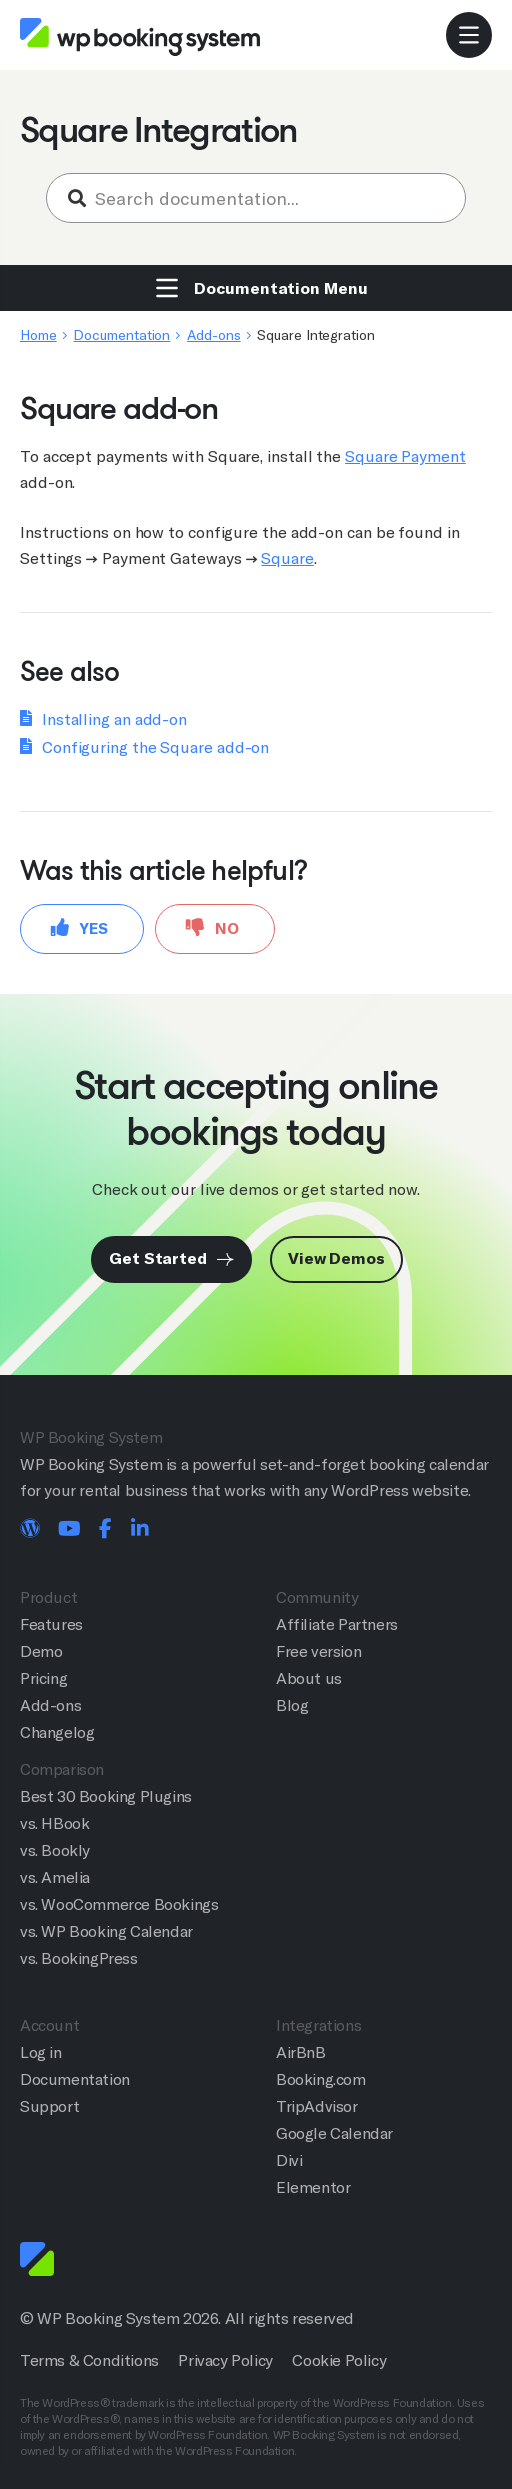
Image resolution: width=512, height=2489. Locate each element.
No (213, 927)
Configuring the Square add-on (155, 747)
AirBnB (301, 2052)
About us (309, 1678)
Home (38, 335)
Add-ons (213, 335)
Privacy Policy (225, 2360)
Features (51, 1624)
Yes (79, 927)
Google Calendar (334, 2133)
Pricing (43, 1678)
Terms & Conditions (89, 2360)
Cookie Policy (339, 2360)
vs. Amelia (55, 1877)
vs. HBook (54, 1823)
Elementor (313, 2187)
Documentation (121, 335)
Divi (289, 2160)
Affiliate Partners (337, 1624)
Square (287, 558)
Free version (318, 1651)
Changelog (57, 1732)
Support (49, 2106)
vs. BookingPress (79, 1958)
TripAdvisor (317, 2106)
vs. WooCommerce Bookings (119, 1904)
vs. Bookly (55, 1850)
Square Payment (405, 456)
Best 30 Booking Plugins (106, 1796)
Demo (41, 1651)
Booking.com (321, 2079)
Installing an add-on (114, 719)
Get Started (171, 1258)
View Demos (336, 1258)
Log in (41, 2052)
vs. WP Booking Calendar (106, 1931)
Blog (292, 1705)
